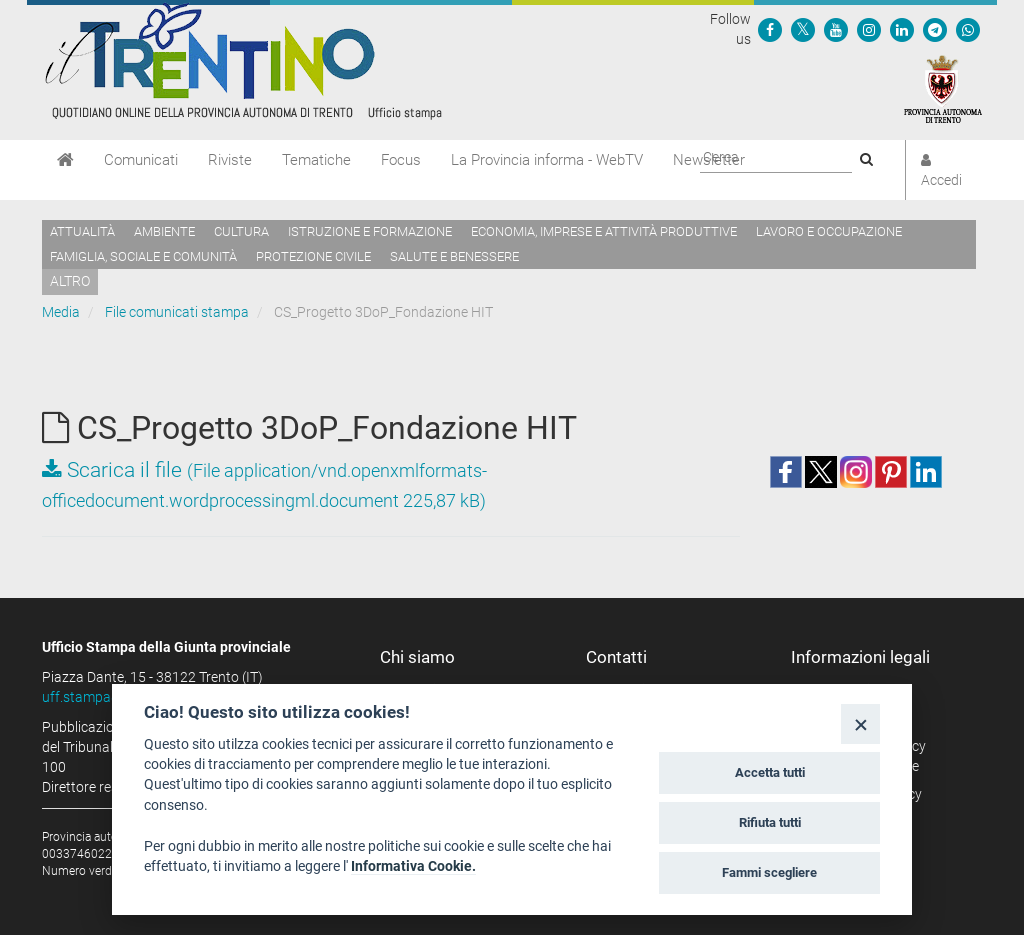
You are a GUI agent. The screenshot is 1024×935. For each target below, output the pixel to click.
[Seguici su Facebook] (770, 29)
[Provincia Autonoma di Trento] (943, 88)
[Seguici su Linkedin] (902, 29)
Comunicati (141, 160)
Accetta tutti (770, 772)
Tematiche (316, 160)
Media (61, 312)
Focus (401, 160)
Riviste (230, 160)
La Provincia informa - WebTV (547, 160)
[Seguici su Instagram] (869, 29)
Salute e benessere (454, 256)
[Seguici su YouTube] (836, 29)
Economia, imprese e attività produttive (604, 231)
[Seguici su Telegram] (935, 29)
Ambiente (164, 231)
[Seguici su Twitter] (803, 29)
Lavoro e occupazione (829, 231)
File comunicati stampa (177, 312)
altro (70, 281)
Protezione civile (313, 256)
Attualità (82, 231)
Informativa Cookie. (413, 866)
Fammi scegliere (769, 872)
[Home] (65, 160)
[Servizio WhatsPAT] (968, 29)
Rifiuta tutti (770, 822)
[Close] (860, 723)
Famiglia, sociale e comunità (143, 256)
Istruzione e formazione (370, 231)
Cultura (241, 231)
